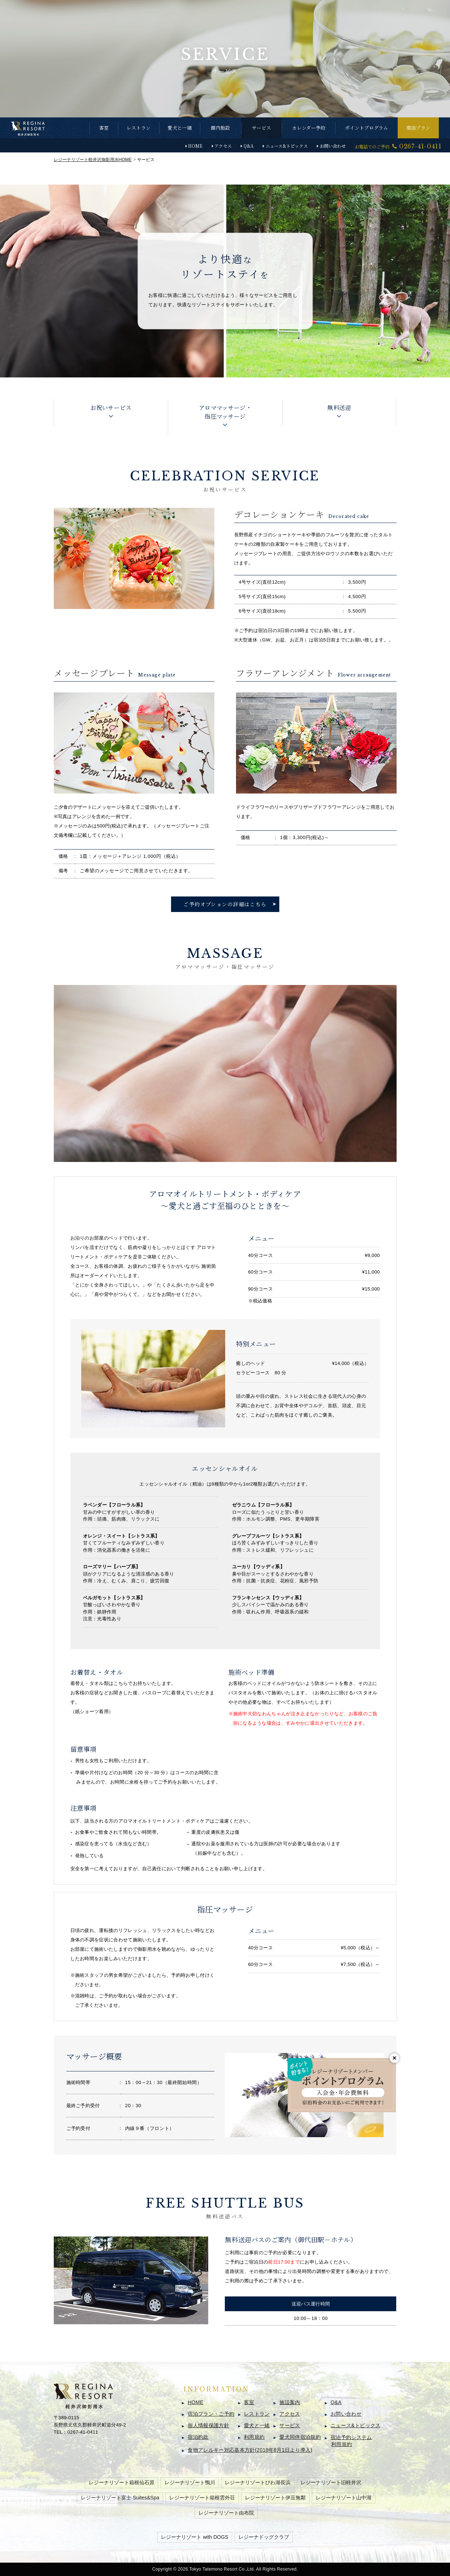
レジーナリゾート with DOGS (194, 2537)
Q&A (249, 146)
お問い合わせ (333, 146)
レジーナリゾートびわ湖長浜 (257, 2482)
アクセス (223, 146)
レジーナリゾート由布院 (226, 2513)
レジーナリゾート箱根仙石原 (121, 2482)
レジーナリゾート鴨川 (190, 2482)
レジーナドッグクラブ (264, 2537)
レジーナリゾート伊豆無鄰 (275, 2498)
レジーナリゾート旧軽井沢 (331, 2482)
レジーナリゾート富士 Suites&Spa (120, 2498)
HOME (195, 146)
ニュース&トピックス (287, 146)
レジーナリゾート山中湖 (343, 2498)
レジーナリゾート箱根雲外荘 (202, 2498)
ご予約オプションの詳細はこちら (224, 904)
